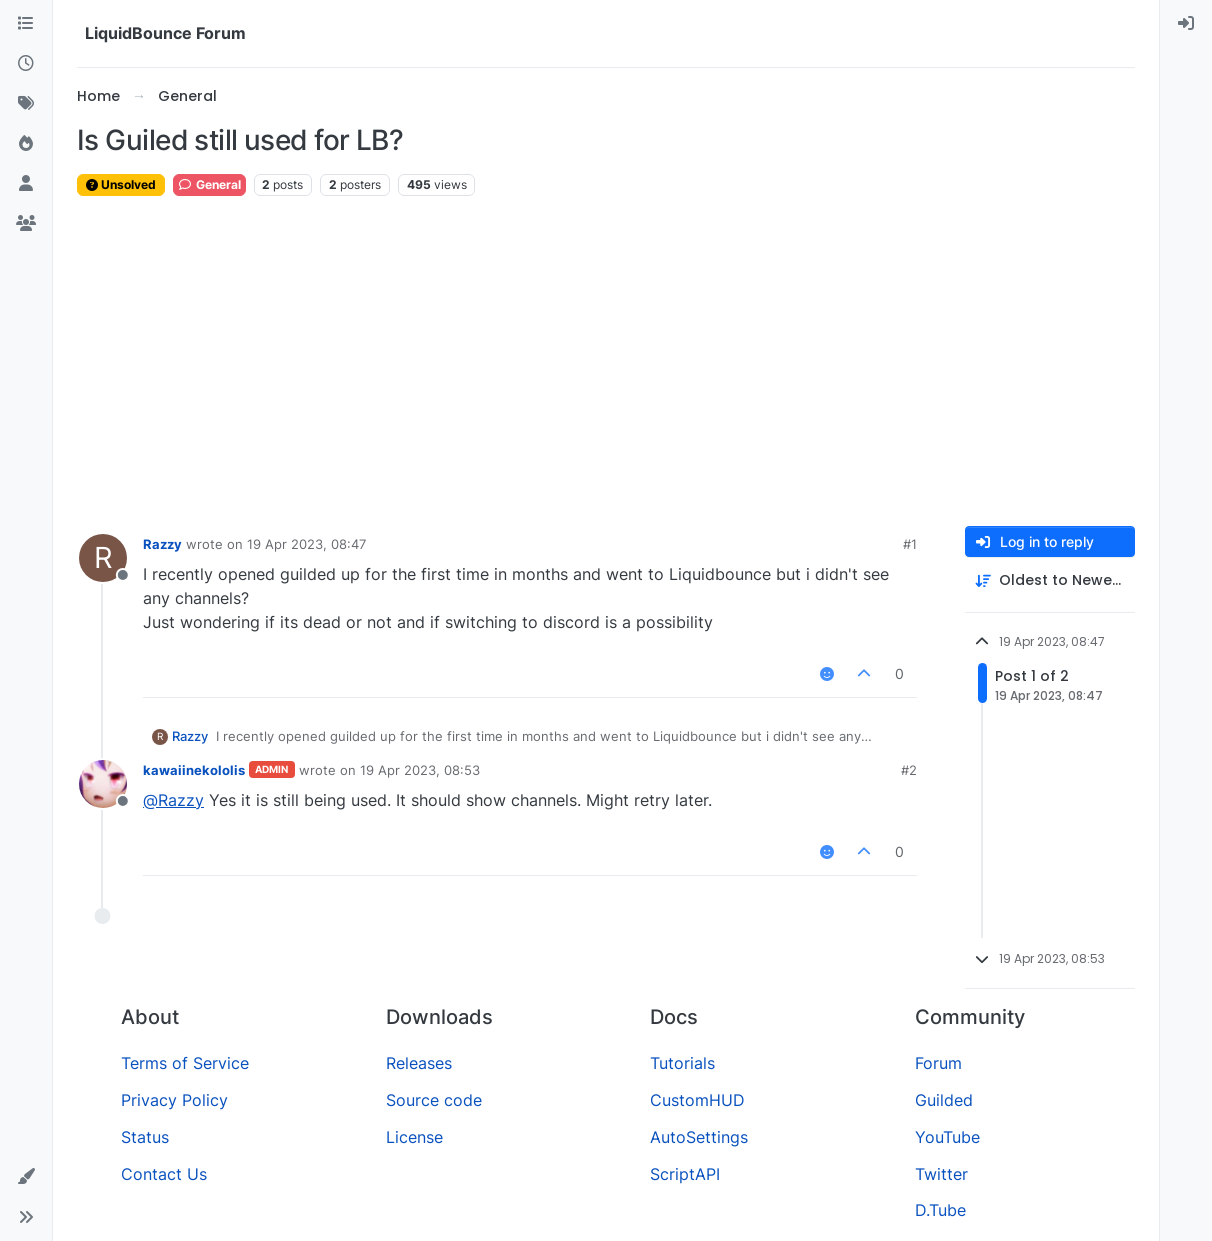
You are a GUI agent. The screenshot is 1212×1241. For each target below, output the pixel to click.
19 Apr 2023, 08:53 (420, 770)
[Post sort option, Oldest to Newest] (1050, 580)
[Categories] (26, 24)
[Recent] (26, 64)
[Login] (1186, 24)
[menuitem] (1186, 24)
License (414, 1137)
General (209, 184)
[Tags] (26, 104)
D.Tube (940, 1210)
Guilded (944, 1100)
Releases (419, 1063)
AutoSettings (699, 1137)
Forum (938, 1063)
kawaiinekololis (194, 770)
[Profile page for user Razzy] (103, 558)
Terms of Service (185, 1063)
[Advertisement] (606, 362)
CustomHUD (697, 1100)
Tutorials (682, 1063)
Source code (434, 1100)
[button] (26, 1177)
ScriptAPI (685, 1174)
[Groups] (26, 224)
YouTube (947, 1137)
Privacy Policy (174, 1100)
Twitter (941, 1174)
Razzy (162, 544)
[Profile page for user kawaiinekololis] (103, 784)
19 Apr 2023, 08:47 (306, 544)
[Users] (26, 184)
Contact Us (164, 1174)
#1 (910, 544)
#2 (909, 770)
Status (145, 1137)
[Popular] (26, 144)
